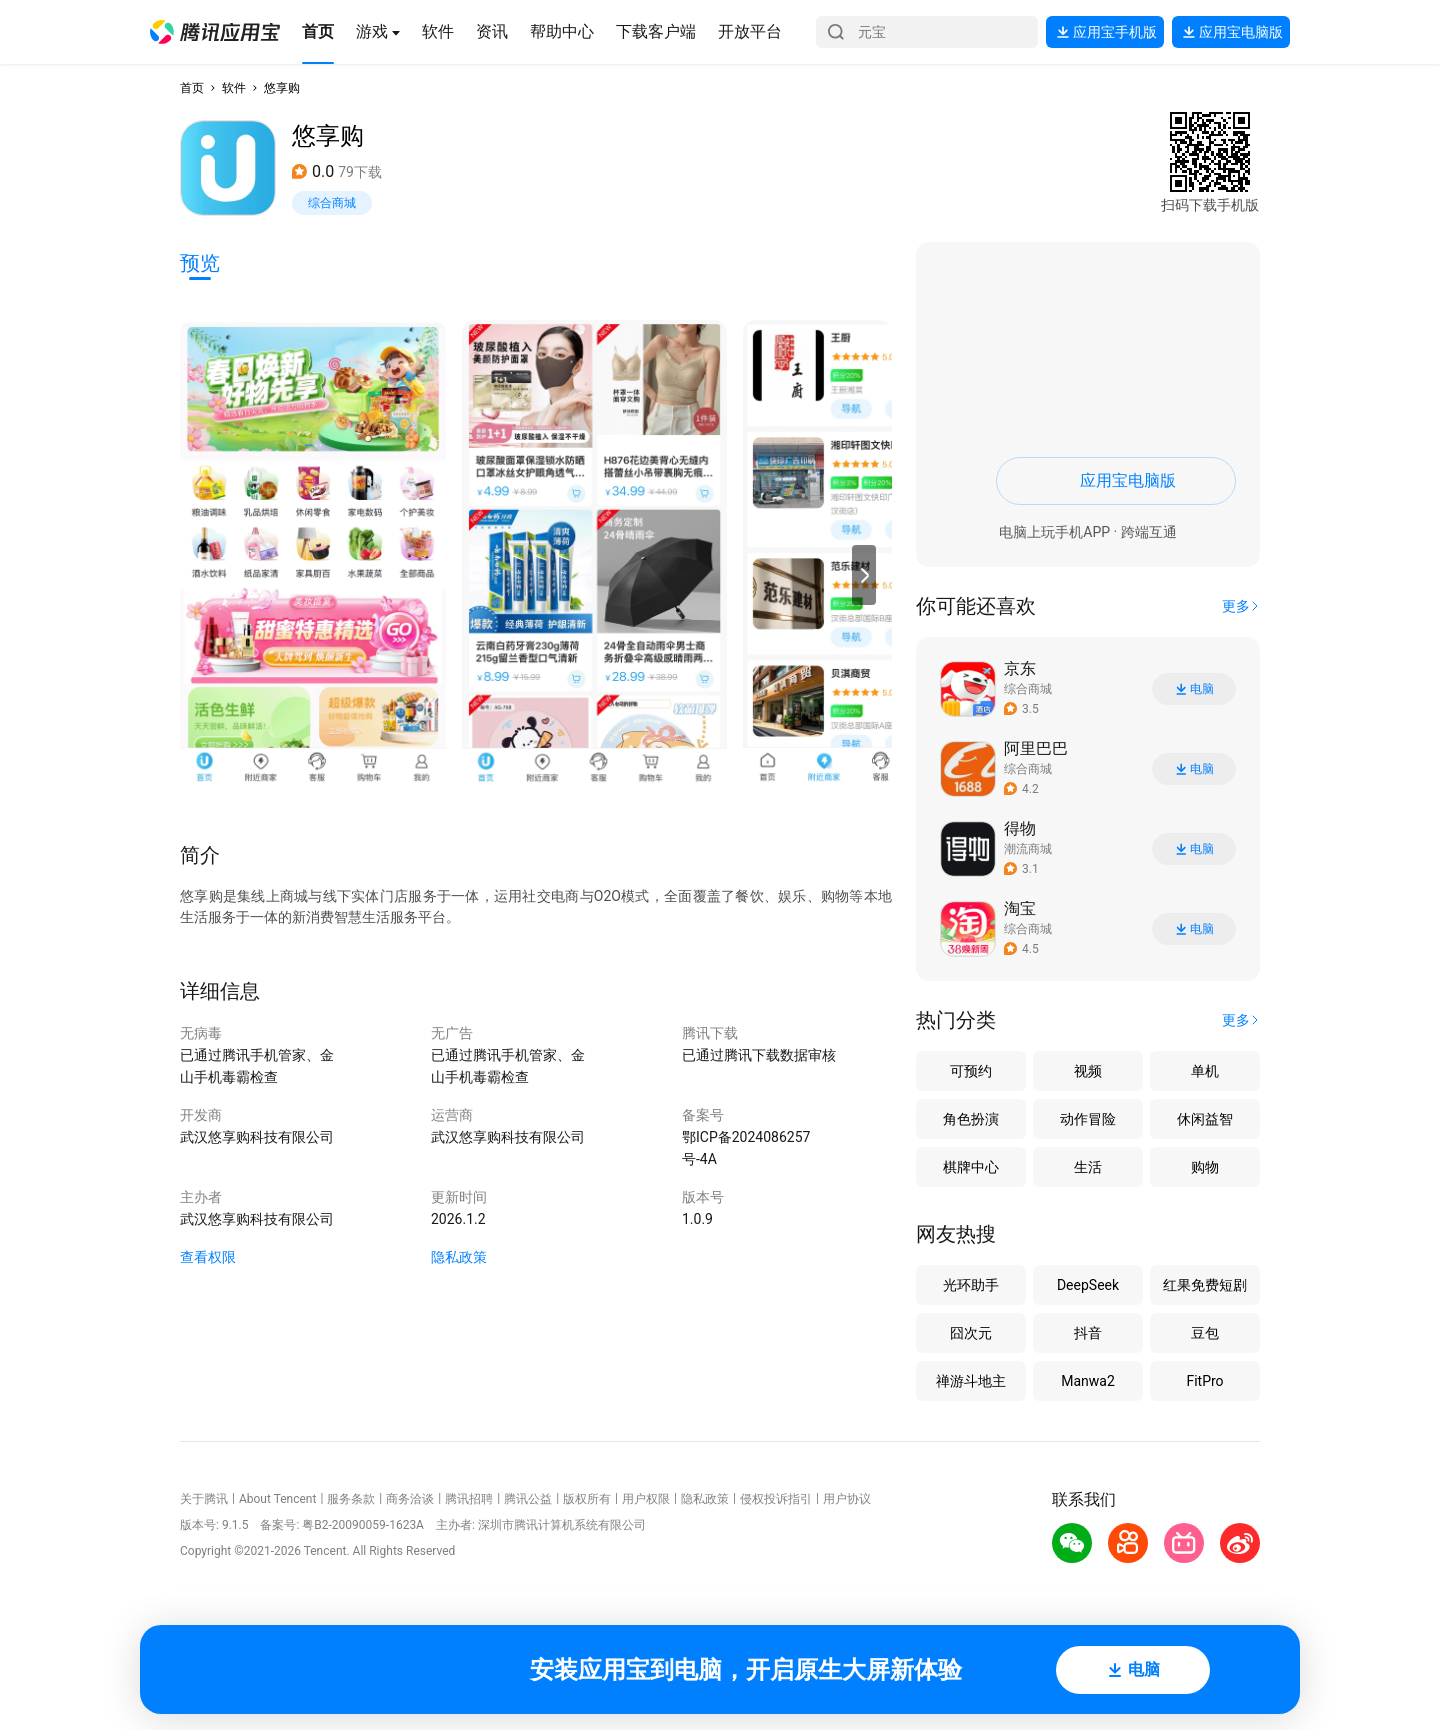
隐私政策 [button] (459, 1257)
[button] (215, 32)
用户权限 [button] (646, 1499)
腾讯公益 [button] (528, 1499)
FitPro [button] (1204, 1381)
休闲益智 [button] (1205, 1119)
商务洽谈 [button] (410, 1499)
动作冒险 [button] (1088, 1119)
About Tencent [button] (277, 1499)
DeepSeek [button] (1088, 1285)
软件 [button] (234, 88)
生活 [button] (1088, 1167)
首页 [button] (192, 88)
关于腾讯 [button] (204, 1499)
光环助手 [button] (971, 1285)
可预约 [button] (971, 1071)
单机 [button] (1205, 1071)
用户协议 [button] (847, 1499)
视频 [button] (1088, 1071)
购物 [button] (1205, 1167)
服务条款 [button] (351, 1499)
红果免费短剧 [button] (1205, 1285)
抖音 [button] (1088, 1333)
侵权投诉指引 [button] (776, 1499)
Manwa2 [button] (1088, 1381)
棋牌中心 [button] (971, 1167)
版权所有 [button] (587, 1499)
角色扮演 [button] (971, 1119)
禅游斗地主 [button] (971, 1381)
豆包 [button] (1205, 1333)
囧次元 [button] (971, 1333)
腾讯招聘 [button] (469, 1499)
